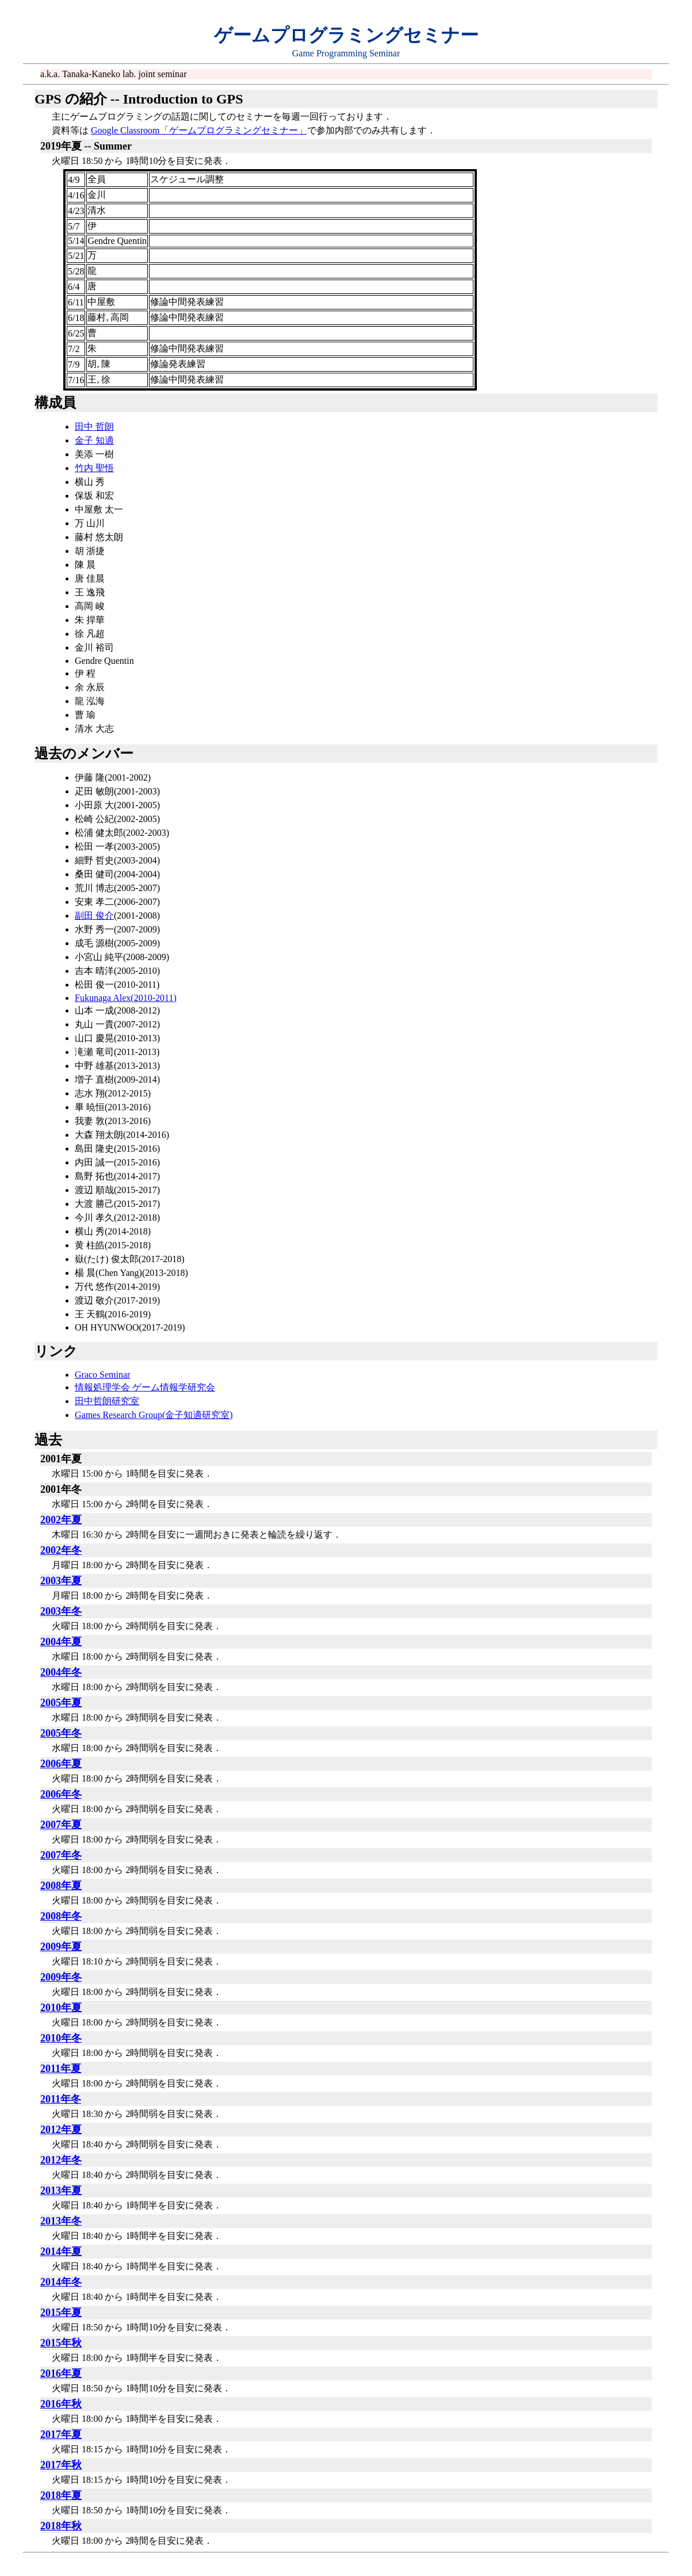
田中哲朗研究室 (107, 1401)
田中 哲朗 (94, 426)
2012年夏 (61, 2129)
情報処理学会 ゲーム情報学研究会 (145, 1387)
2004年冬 (61, 1672)
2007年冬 (61, 1855)
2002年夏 (61, 1520)
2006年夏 (61, 1763)
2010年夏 (61, 2007)
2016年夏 (61, 2373)
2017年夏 (61, 2434)
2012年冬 (61, 2160)
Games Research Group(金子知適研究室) (154, 1415)
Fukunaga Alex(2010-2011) (126, 998)
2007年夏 (61, 1824)
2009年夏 (61, 1946)
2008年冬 (61, 1916)
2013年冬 (61, 2221)
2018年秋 (61, 2526)
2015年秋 (61, 2343)
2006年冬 (61, 1794)
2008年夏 (61, 1885)
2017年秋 (61, 2465)
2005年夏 (61, 1703)
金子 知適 (94, 440)
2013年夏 (61, 2190)
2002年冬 (61, 1550)
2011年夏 (60, 2068)
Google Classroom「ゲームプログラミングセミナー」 (199, 130)
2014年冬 (61, 2282)
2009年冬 (61, 1977)
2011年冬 (60, 2099)
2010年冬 (61, 2038)
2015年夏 (61, 2312)
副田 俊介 (94, 915)
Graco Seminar (102, 1374)
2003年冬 (61, 1611)
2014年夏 (61, 2251)
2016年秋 (61, 2404)
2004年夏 (61, 1642)
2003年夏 (61, 1581)
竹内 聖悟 (94, 468)
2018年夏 (61, 2495)
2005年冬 (61, 1733)
